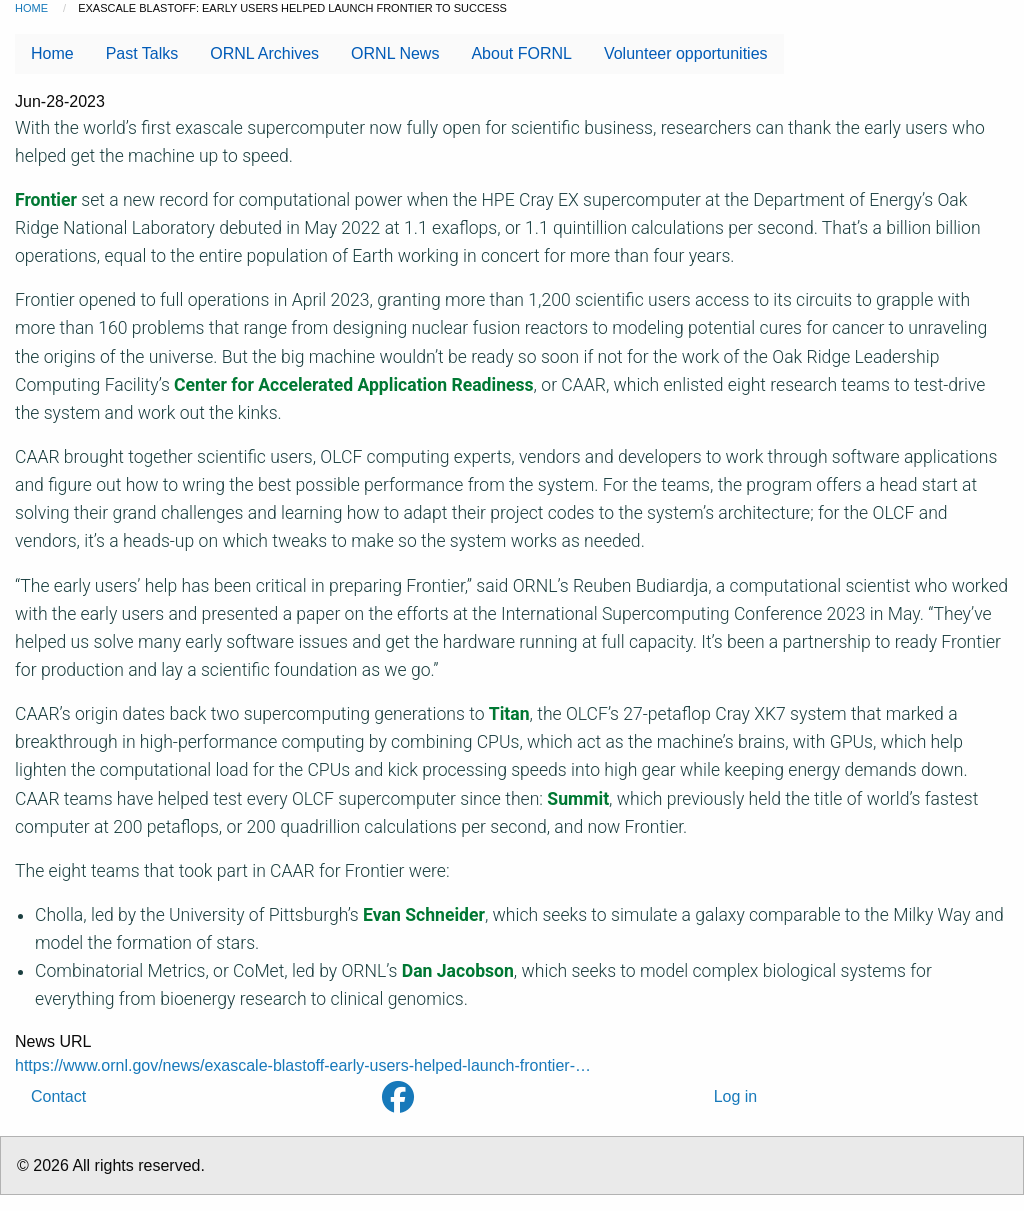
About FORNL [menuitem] (521, 53)
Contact (58, 1096)
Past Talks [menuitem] (142, 53)
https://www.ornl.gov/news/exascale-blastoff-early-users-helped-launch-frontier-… (303, 1065)
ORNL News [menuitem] (395, 53)
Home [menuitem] (52, 53)
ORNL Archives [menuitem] (264, 53)
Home (31, 8)
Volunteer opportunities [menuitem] (686, 53)
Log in (736, 1096)
